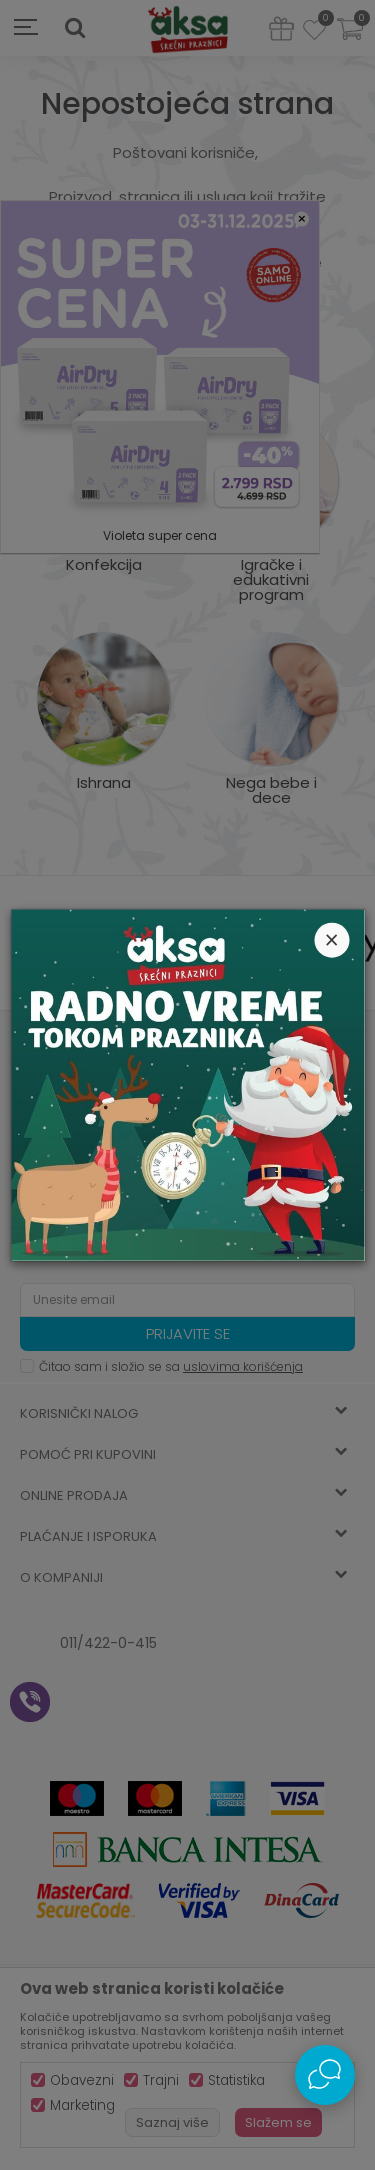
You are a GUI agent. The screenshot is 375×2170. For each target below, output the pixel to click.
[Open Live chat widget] (325, 2075)
